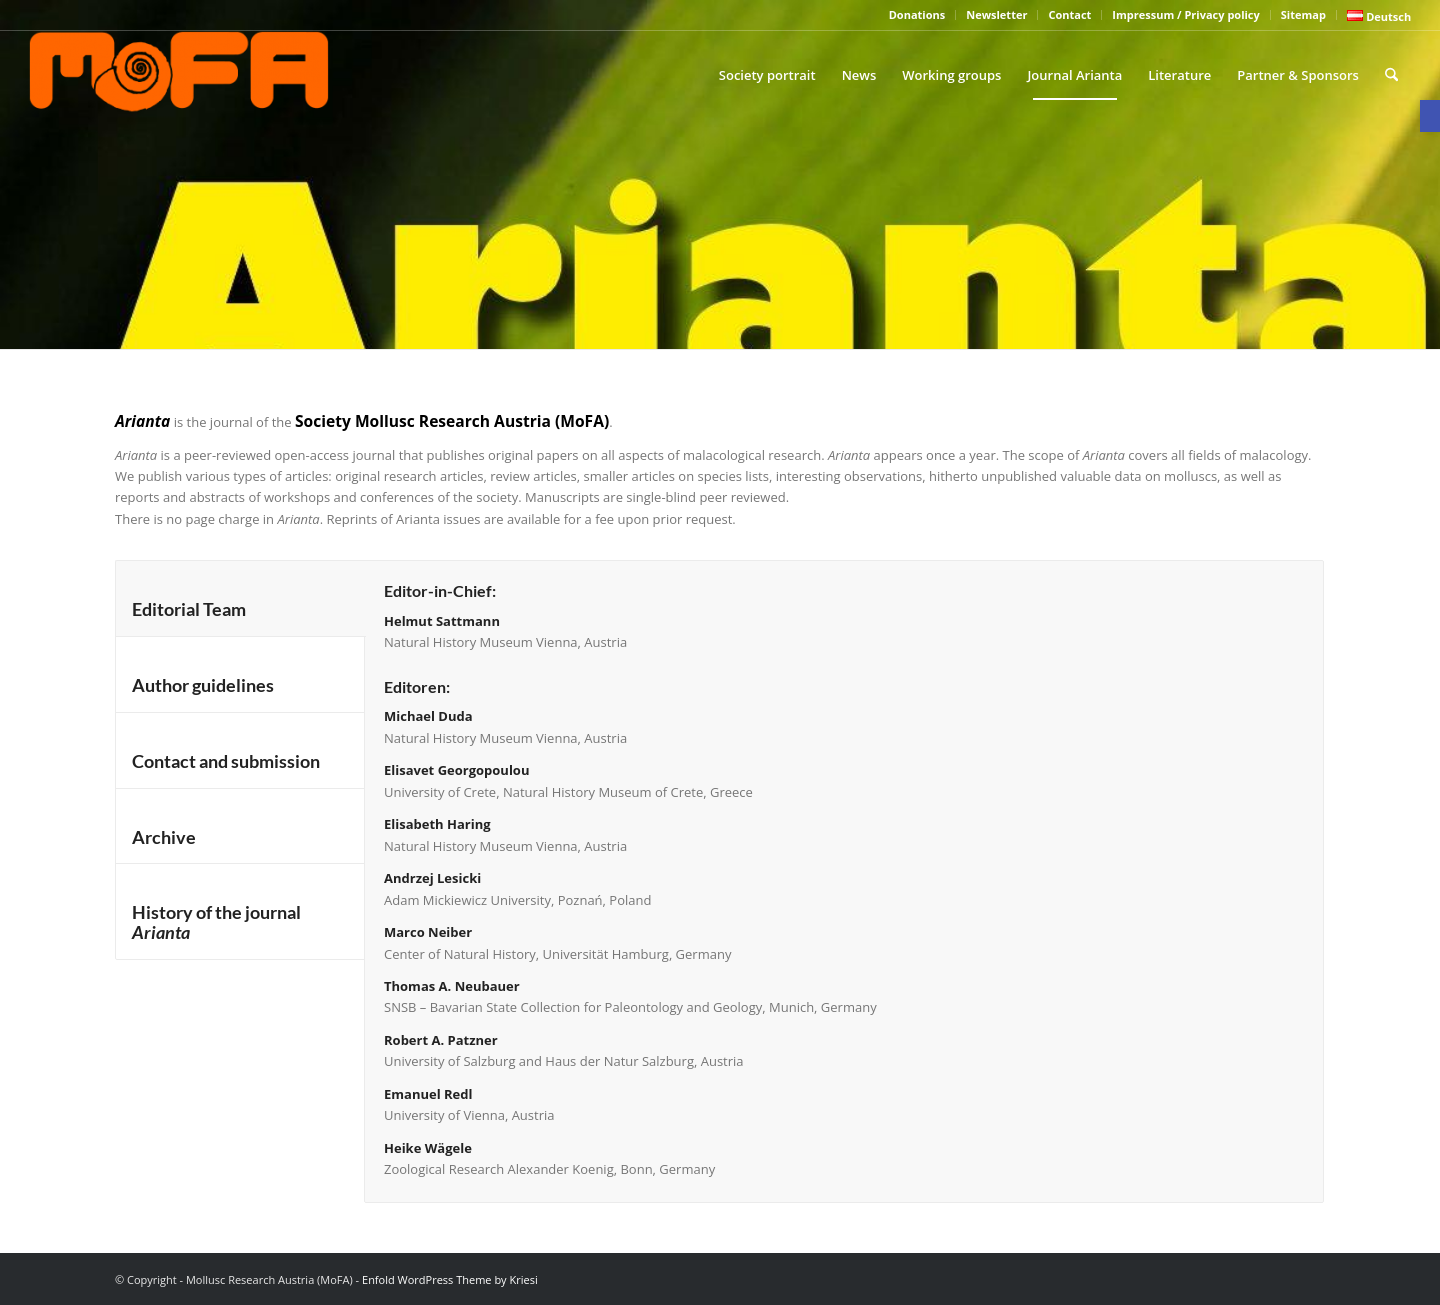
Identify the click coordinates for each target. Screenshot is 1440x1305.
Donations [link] (917, 14)
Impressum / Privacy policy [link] (1185, 14)
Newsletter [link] (996, 14)
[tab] (240, 598)
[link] (1430, 116)
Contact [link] (1069, 14)
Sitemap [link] (1303, 14)
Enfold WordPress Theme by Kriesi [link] (450, 1279)
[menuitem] (917, 15)
